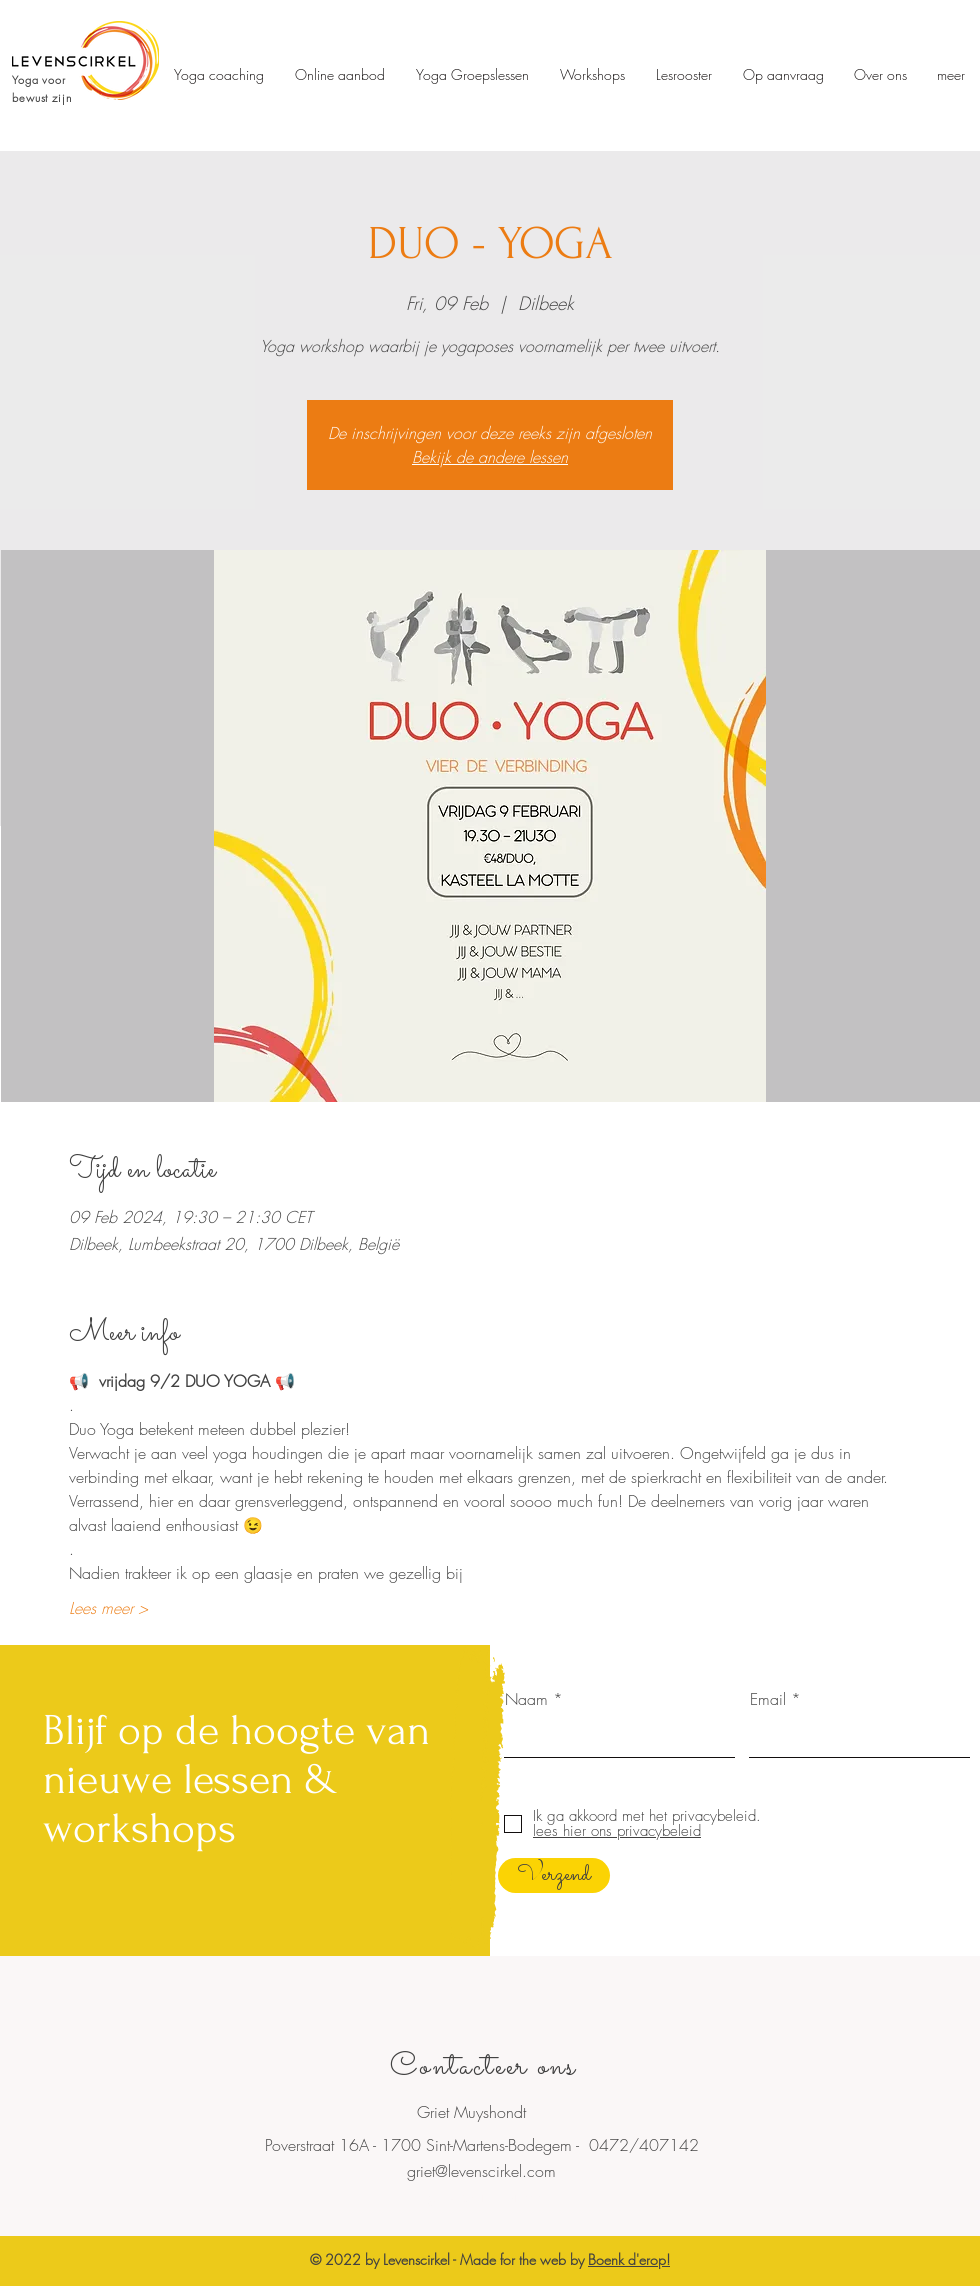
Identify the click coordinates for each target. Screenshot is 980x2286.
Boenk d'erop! (629, 2259)
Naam (526, 1699)
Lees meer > (108, 1608)
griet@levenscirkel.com (481, 2171)
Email (768, 1699)
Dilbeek (525, 2196)
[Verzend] (554, 1875)
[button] (683, 75)
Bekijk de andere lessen (490, 457)
